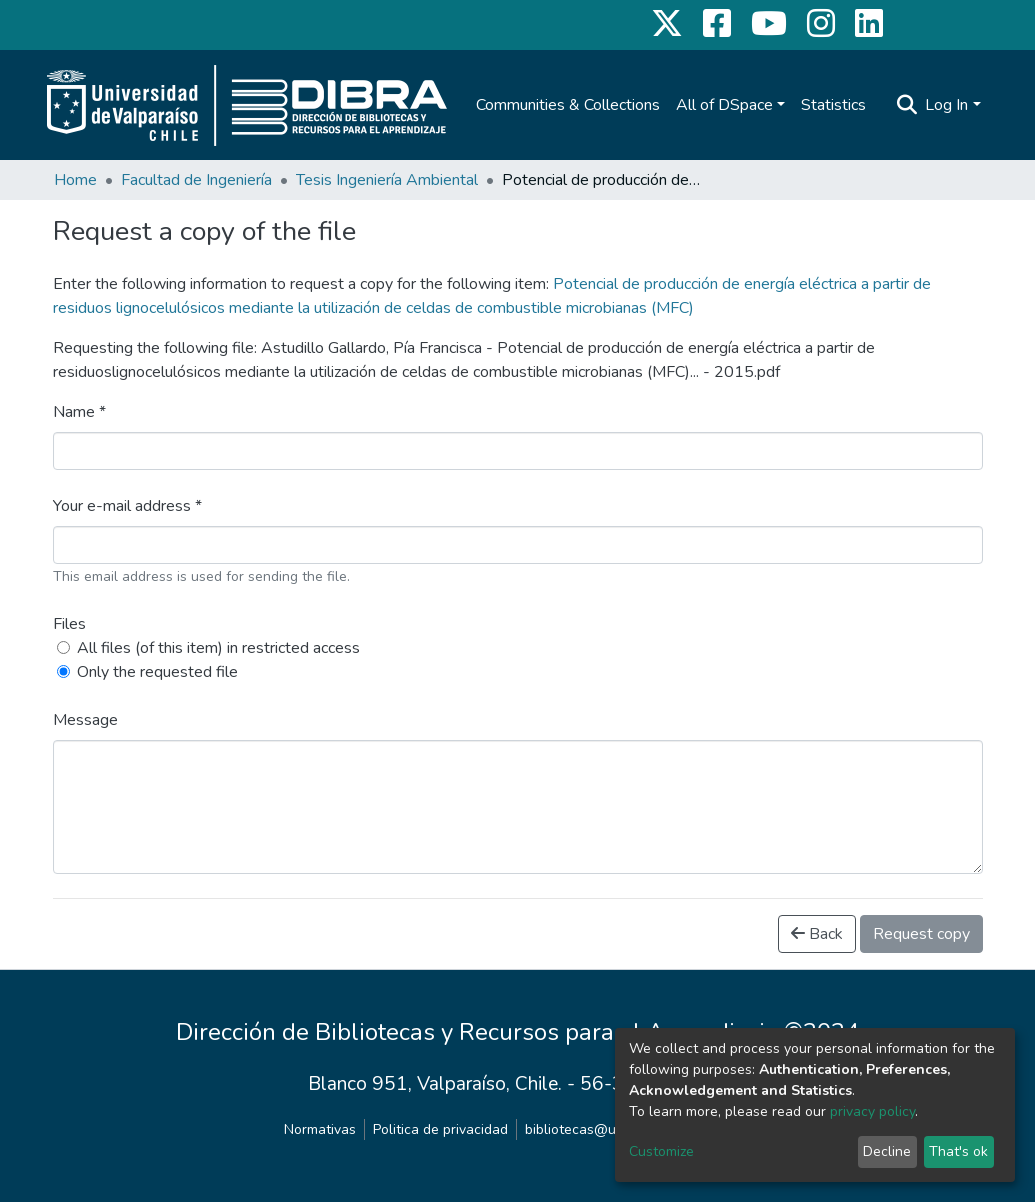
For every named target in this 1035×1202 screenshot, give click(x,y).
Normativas (320, 1129)
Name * (79, 412)
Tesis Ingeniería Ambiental (387, 180)
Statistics (833, 105)
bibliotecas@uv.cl (580, 1129)
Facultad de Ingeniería (196, 180)
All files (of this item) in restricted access (218, 648)
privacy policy (872, 1111)
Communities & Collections (568, 105)
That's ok (958, 1151)
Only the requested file (157, 672)
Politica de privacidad (440, 1129)
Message (85, 720)
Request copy (921, 934)
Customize (661, 1151)
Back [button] (817, 934)
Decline (887, 1151)
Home (75, 180)
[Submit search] (906, 105)
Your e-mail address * (127, 506)
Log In (946, 105)
